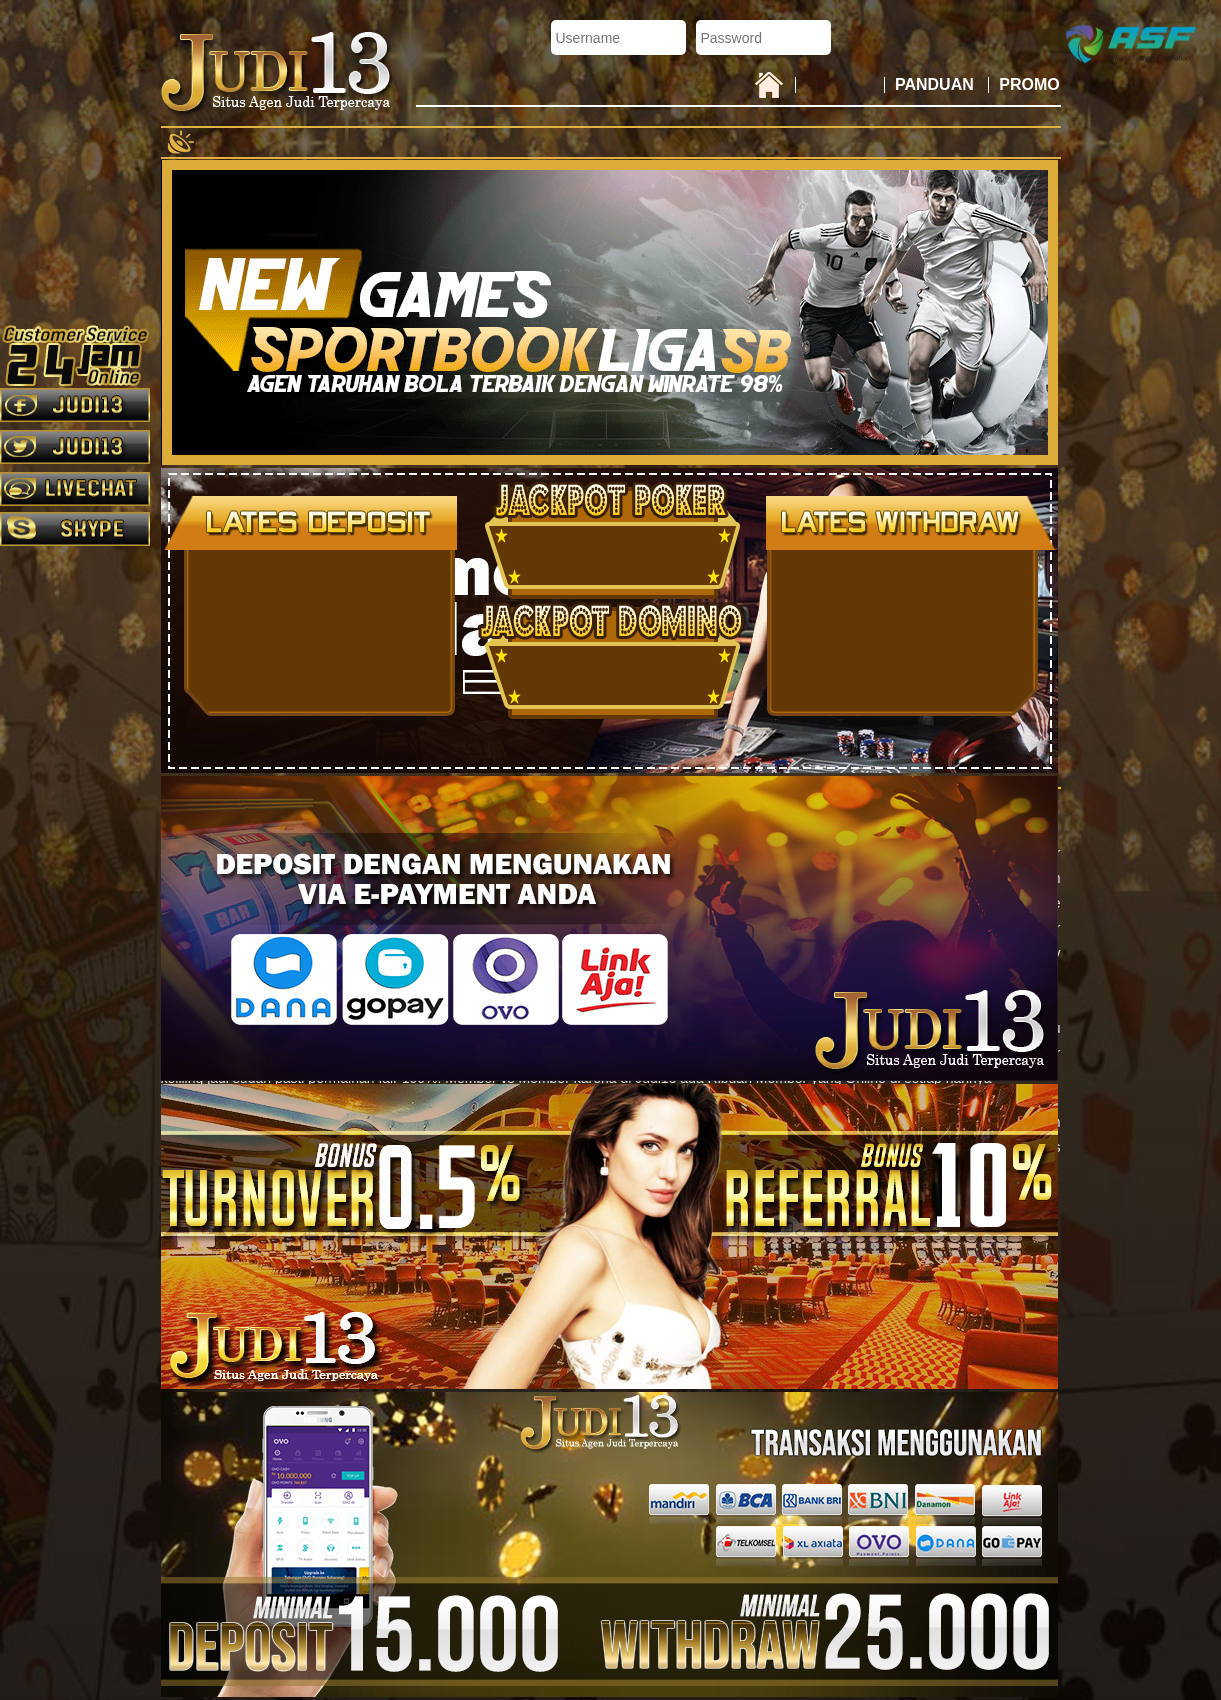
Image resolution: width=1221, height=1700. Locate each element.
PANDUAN (936, 84)
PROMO (1029, 84)
